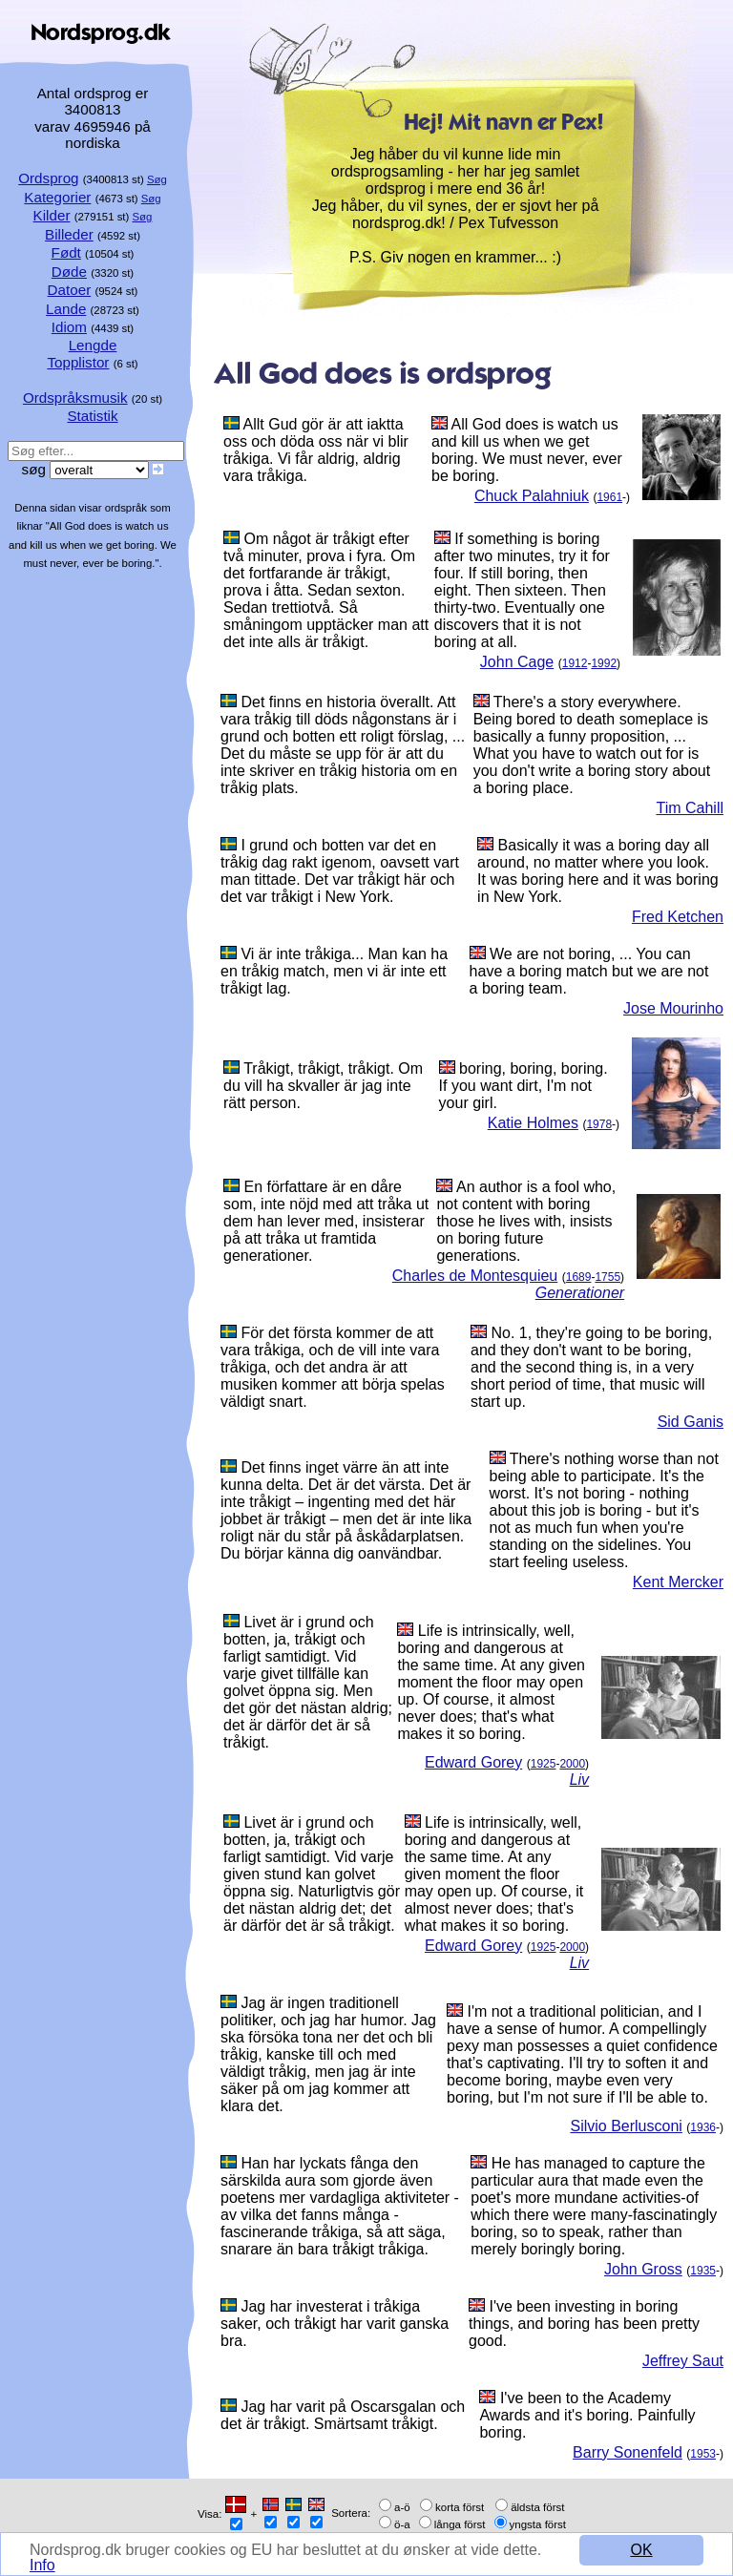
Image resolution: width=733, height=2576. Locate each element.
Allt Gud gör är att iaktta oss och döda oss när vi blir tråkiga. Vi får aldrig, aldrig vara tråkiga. (315, 450)
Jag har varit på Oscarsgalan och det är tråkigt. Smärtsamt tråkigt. (342, 2415)
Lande (66, 309)
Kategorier (57, 197)
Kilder (52, 215)
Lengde (93, 345)
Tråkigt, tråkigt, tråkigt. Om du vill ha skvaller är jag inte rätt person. (323, 1085)
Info (42, 2565)
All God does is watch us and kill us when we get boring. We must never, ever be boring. (526, 450)
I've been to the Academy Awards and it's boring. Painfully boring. (587, 2415)
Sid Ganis (690, 1422)
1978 (599, 1124)
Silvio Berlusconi (625, 2126)
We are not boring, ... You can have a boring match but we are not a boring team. (589, 971)
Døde (69, 271)
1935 (703, 2270)
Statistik (92, 416)
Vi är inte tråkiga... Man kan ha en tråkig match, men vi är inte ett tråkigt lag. (334, 971)
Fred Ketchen (677, 917)
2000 (572, 1763)
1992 (604, 663)
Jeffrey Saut (682, 2361)
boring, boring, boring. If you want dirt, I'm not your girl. (523, 1085)
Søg (157, 179)
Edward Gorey (473, 1762)
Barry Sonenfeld (627, 2452)
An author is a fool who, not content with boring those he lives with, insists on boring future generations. (526, 1221)
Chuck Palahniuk (531, 496)
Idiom (69, 327)
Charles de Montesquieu (474, 1275)
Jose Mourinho (673, 1008)
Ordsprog (48, 178)
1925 (543, 1763)
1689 (579, 1277)
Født (66, 252)
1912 (575, 663)
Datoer (70, 290)
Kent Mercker (678, 1582)
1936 (703, 2127)
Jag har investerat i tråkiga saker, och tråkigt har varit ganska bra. (334, 2323)
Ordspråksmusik (75, 397)
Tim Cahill (689, 808)
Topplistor (78, 362)
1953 (703, 2454)
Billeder (69, 234)
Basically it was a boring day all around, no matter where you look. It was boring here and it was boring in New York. (598, 871)
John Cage (517, 662)
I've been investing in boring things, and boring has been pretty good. (584, 2323)
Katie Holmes (533, 1123)
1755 (607, 1277)
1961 (609, 497)
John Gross (643, 2269)
